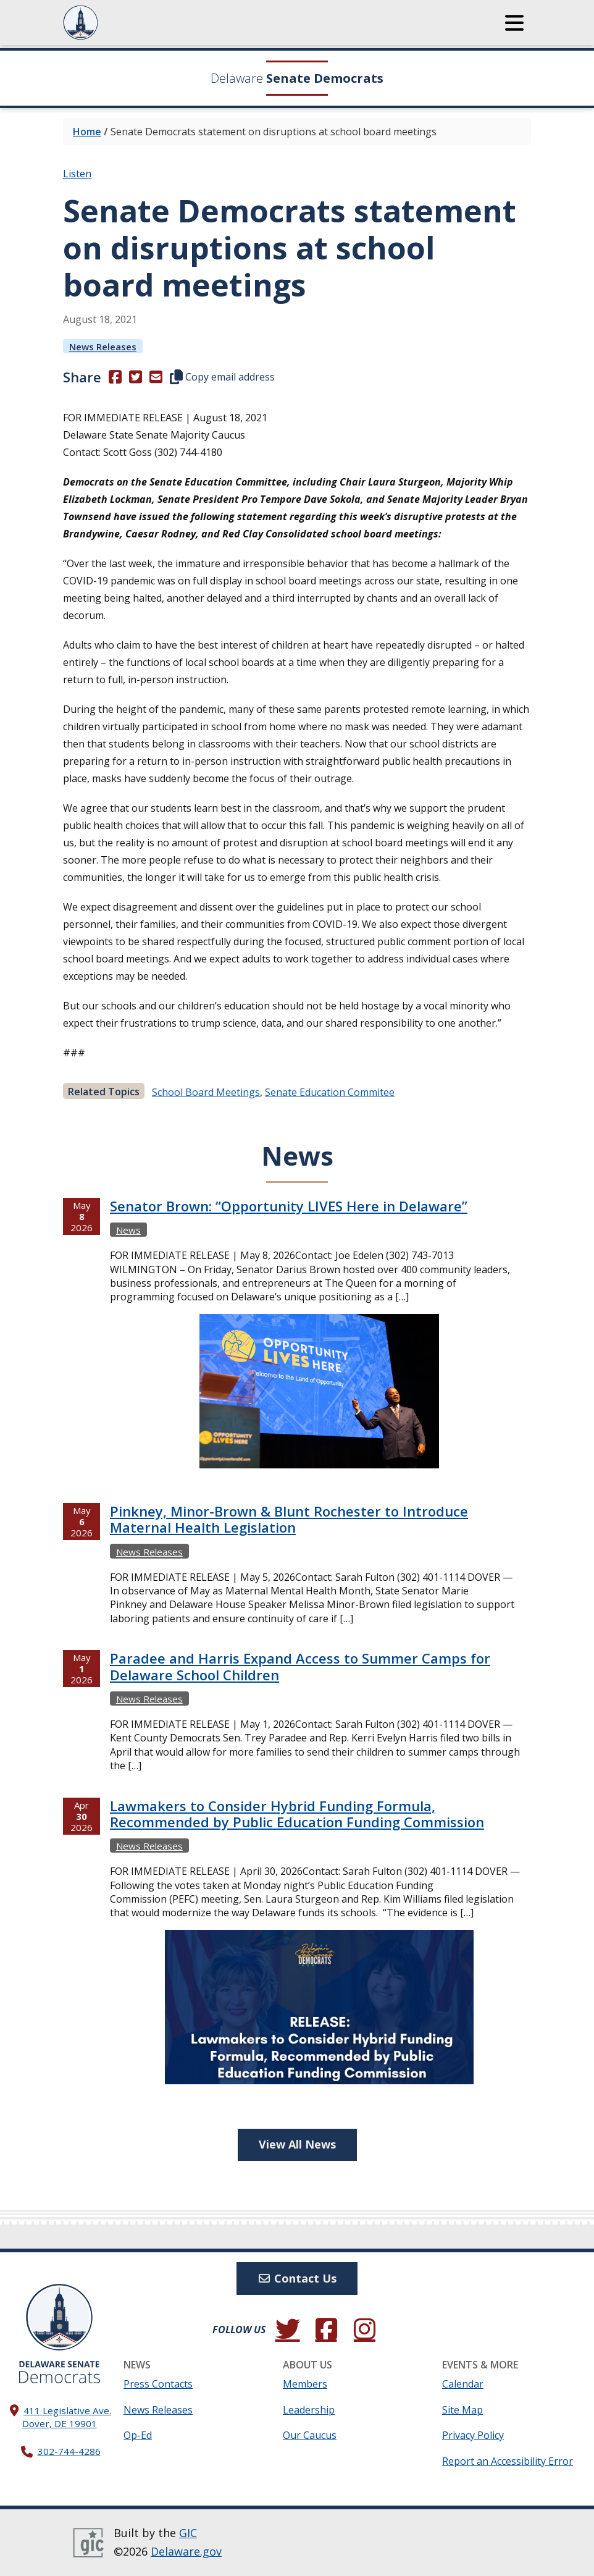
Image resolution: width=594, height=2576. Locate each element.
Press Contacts (158, 2384)
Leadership (309, 2410)
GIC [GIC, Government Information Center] (188, 2533)
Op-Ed (137, 2435)
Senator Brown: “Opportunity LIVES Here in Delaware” (288, 1206)
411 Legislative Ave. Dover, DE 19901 (67, 2417)
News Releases (158, 2410)
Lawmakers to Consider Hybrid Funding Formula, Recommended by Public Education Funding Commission (297, 1813)
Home (87, 131)
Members (305, 2384)
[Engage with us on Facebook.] (326, 2329)
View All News (297, 2144)
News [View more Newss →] (128, 1230)
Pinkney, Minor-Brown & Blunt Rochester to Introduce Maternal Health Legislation (289, 1519)
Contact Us (297, 2278)
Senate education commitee (330, 1092)
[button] (514, 23)
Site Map (462, 2410)
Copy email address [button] (222, 377)
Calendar (462, 2384)
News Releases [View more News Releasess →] (102, 346)
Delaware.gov (186, 2551)
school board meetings (206, 1092)
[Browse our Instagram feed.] (364, 2329)
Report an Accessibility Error (507, 2461)
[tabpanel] (297, 1658)
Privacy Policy (473, 2435)
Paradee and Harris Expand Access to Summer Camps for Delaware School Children (300, 1666)
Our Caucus (310, 2435)
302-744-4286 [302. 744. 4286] (69, 2451)
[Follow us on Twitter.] (288, 2329)
